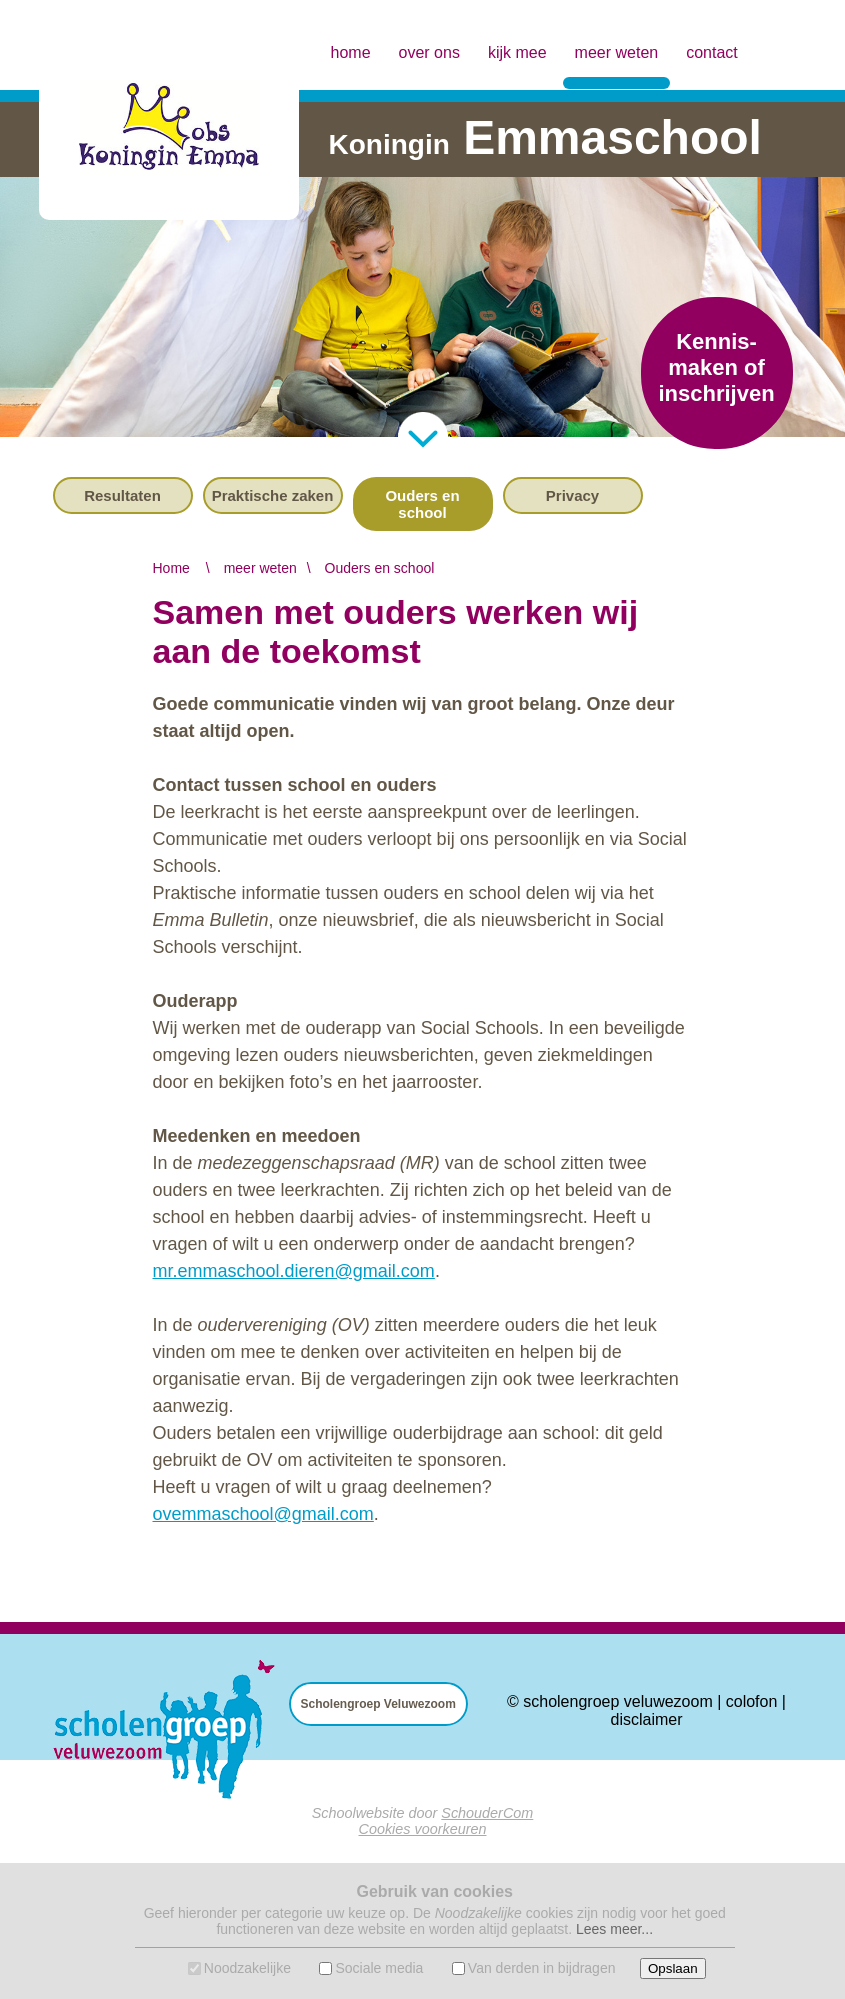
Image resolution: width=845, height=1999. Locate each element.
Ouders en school (422, 504)
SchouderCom (487, 1813)
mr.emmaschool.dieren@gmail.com (294, 1271)
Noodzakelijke (247, 1968)
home (351, 52)
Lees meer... (614, 1929)
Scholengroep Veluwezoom (378, 1704)
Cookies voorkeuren (423, 1829)
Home (171, 568)
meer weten (617, 35)
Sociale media (379, 1968)
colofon (752, 1701)
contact (712, 52)
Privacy (572, 495)
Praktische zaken (273, 495)
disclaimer (646, 1719)
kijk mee (517, 52)
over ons (429, 52)
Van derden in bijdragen (542, 1968)
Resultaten (122, 495)
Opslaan (673, 1968)
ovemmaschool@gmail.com (263, 1514)
